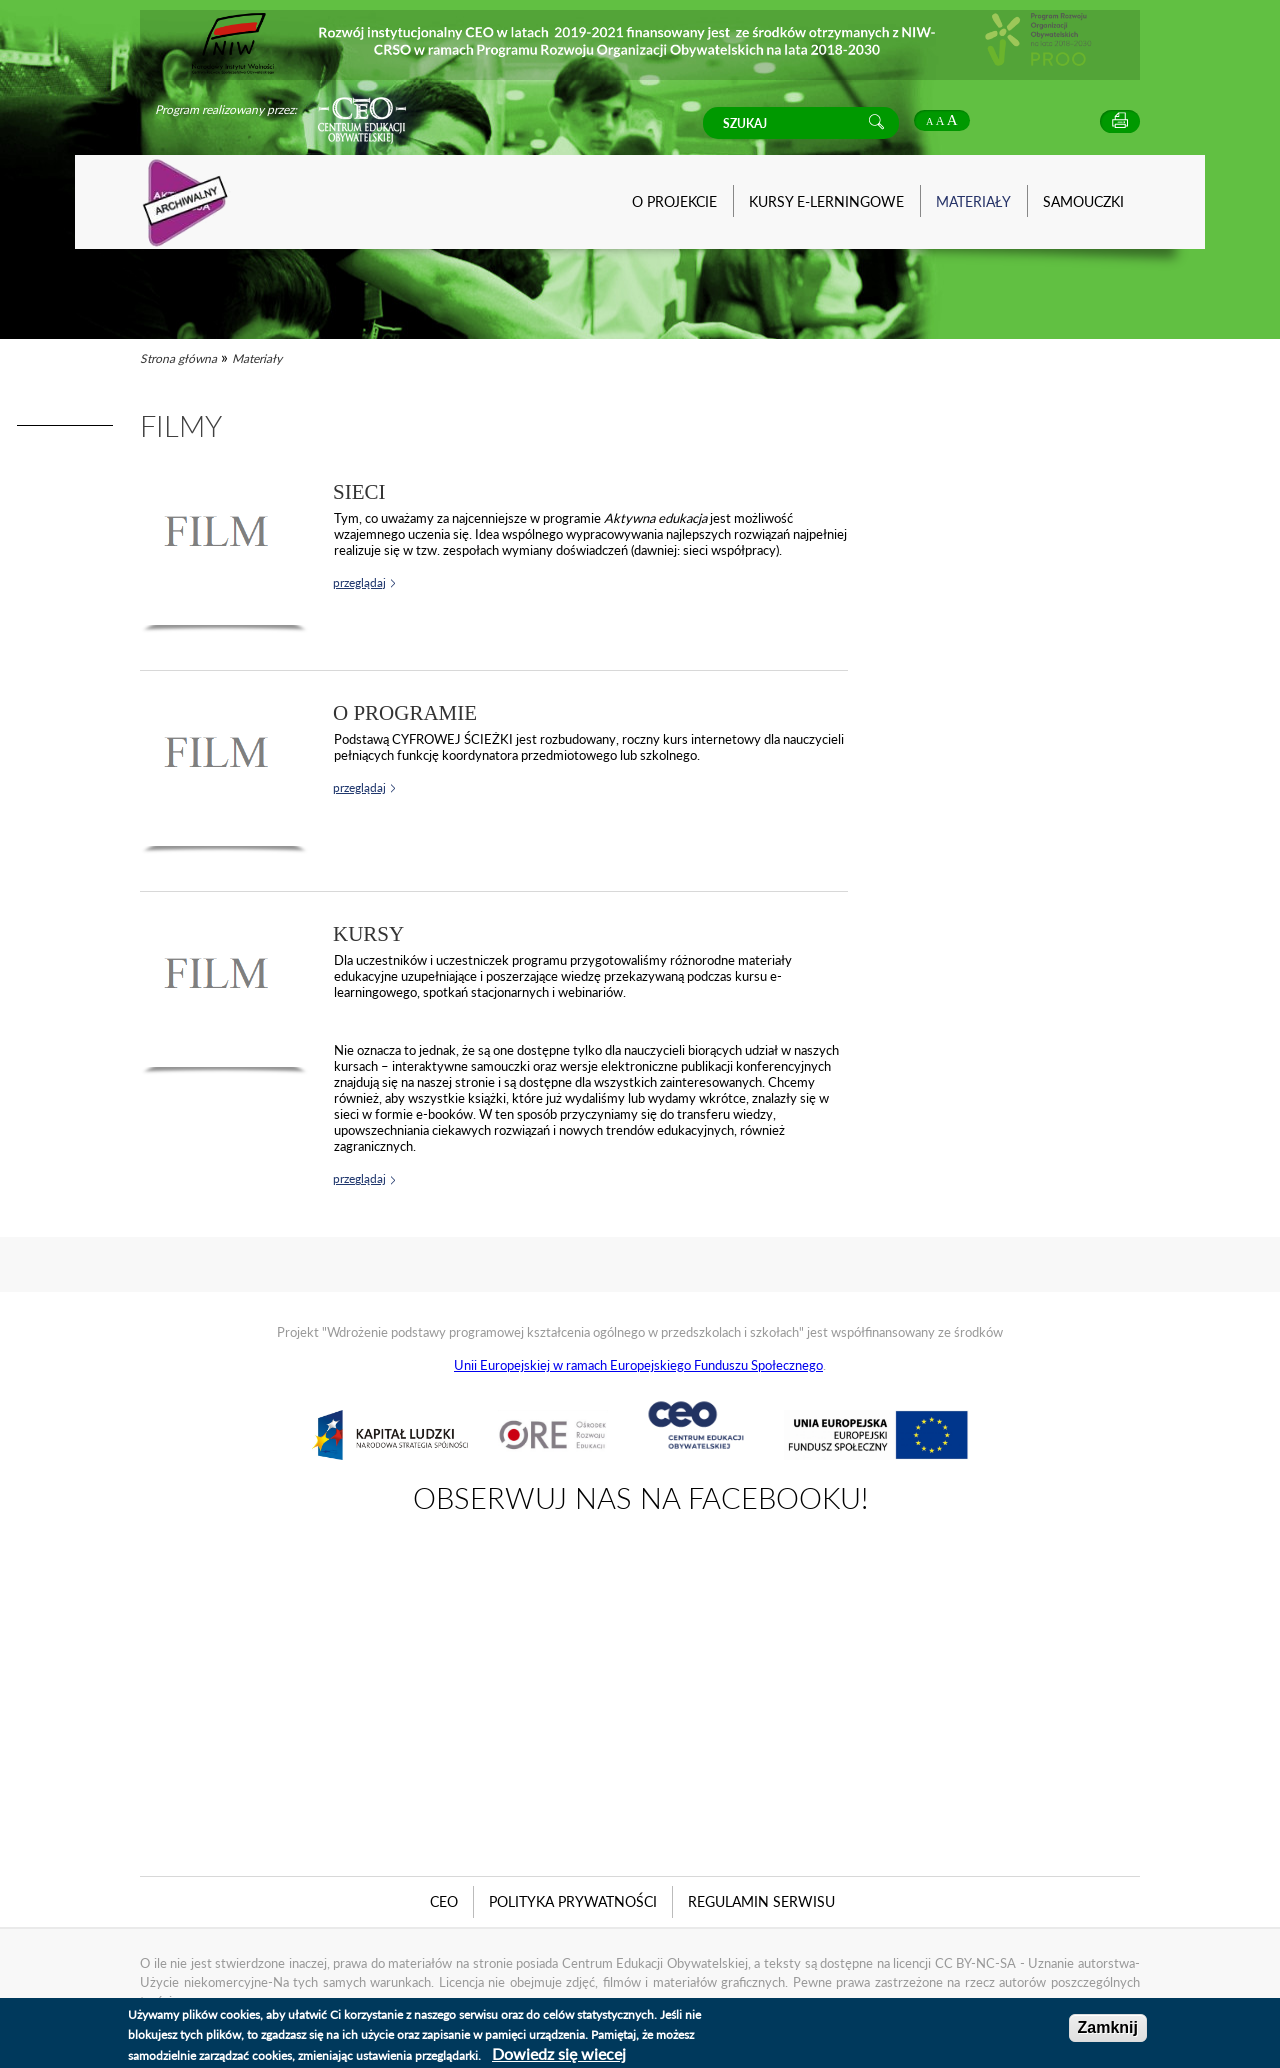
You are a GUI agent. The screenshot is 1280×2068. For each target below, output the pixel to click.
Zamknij (1108, 2027)
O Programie (405, 713)
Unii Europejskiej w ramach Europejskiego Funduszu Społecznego (638, 1365)
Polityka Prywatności (573, 1901)
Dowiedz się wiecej (559, 2053)
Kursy (368, 934)
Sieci (359, 492)
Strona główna (178, 358)
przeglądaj (359, 582)
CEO (444, 1901)
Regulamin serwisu (761, 1901)
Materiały (257, 358)
